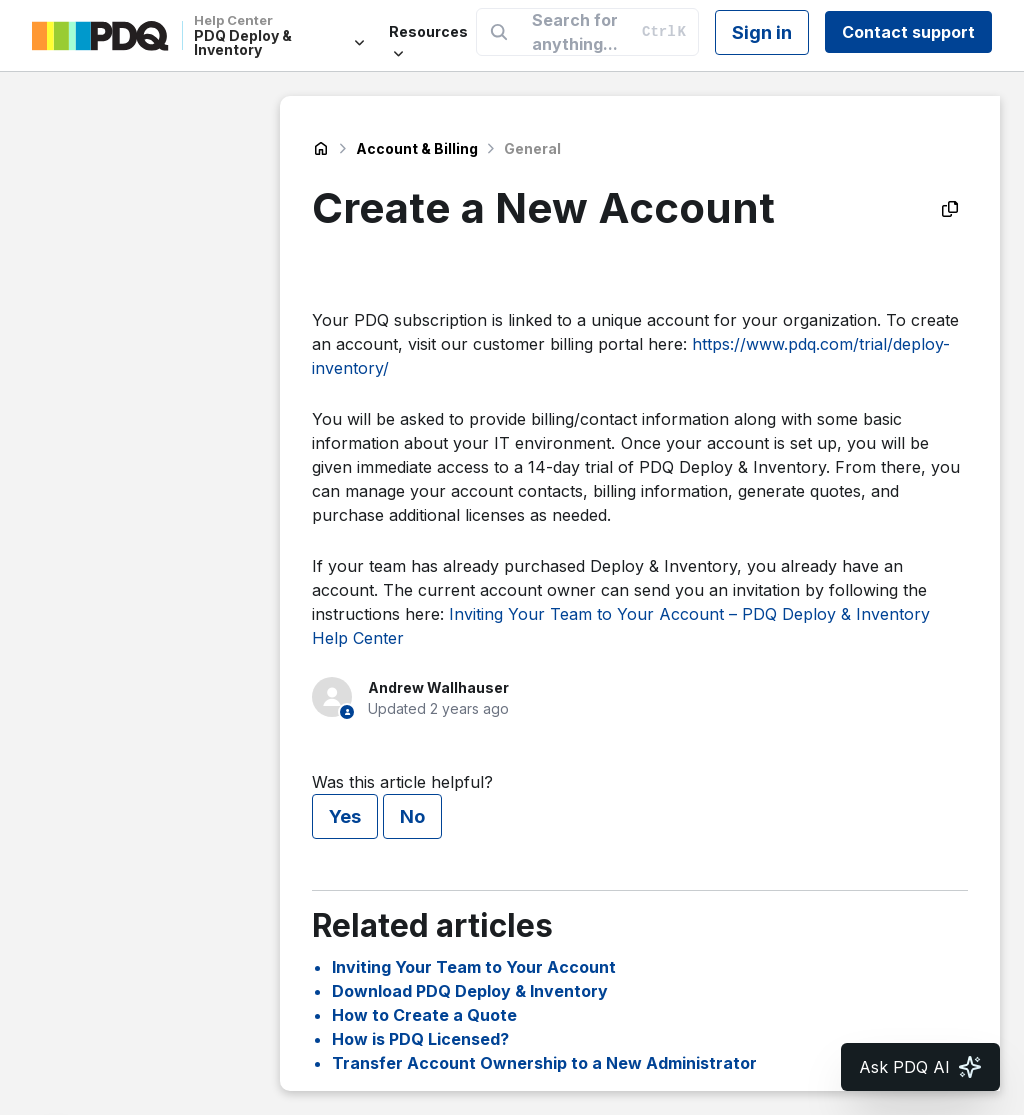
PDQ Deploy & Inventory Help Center (321, 149)
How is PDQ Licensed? (420, 1039)
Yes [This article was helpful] (345, 816)
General (532, 148)
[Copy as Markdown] (950, 209)
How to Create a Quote (424, 1015)
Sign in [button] (762, 32)
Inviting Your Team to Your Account (474, 967)
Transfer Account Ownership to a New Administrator (544, 1063)
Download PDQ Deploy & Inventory (470, 991)
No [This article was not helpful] (412, 816)
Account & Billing (417, 148)
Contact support (908, 32)
